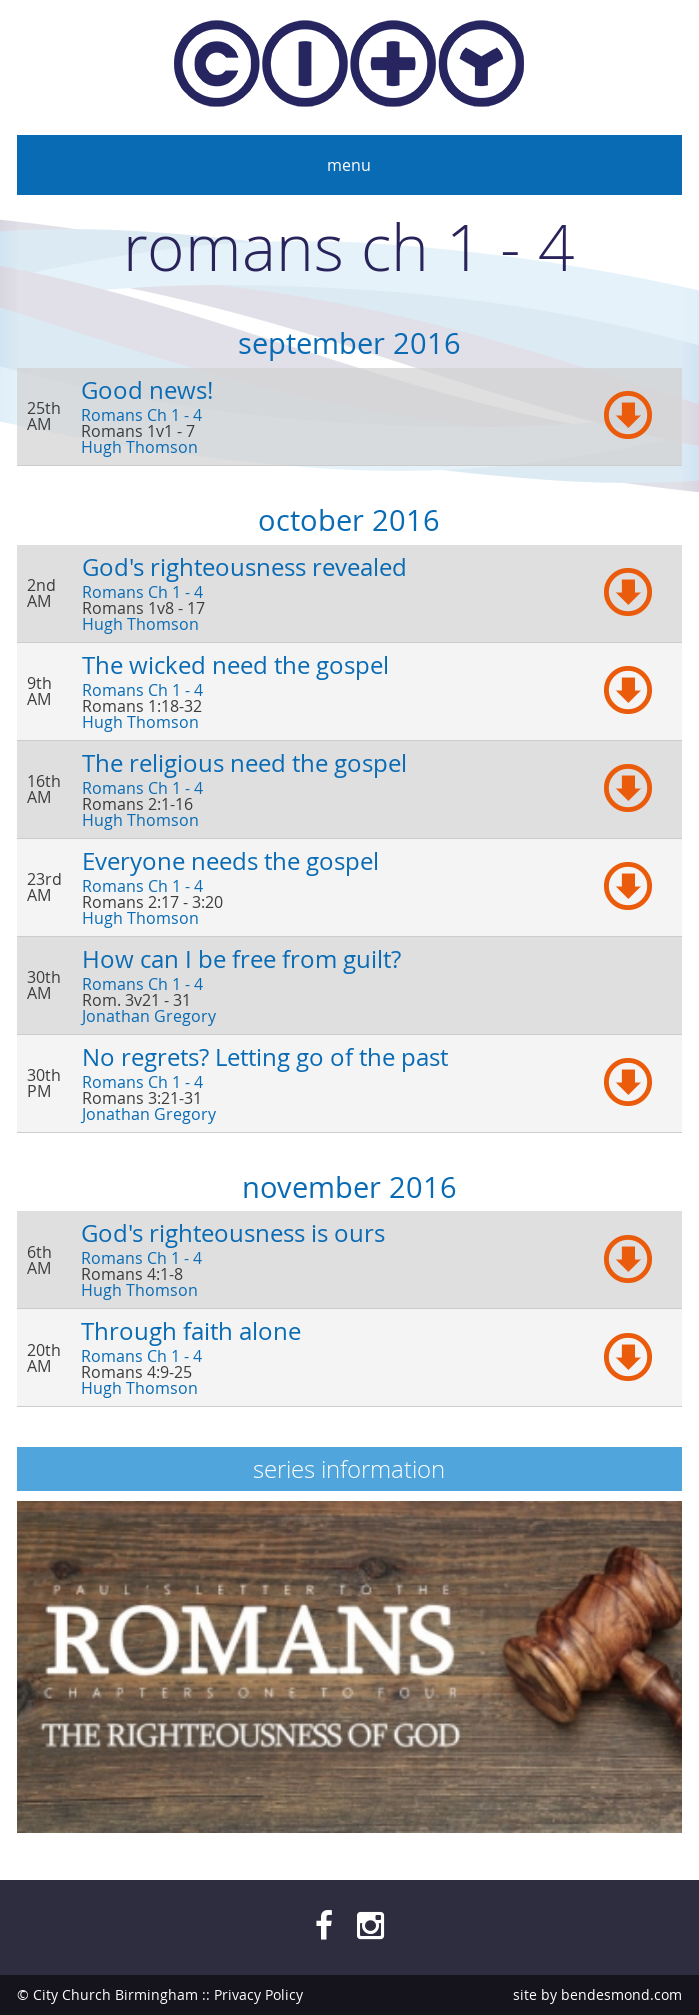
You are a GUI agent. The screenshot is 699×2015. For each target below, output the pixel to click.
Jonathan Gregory (149, 1016)
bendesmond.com (621, 1994)
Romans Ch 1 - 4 (141, 415)
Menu (349, 165)
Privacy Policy (258, 1994)
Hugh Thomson (139, 447)
